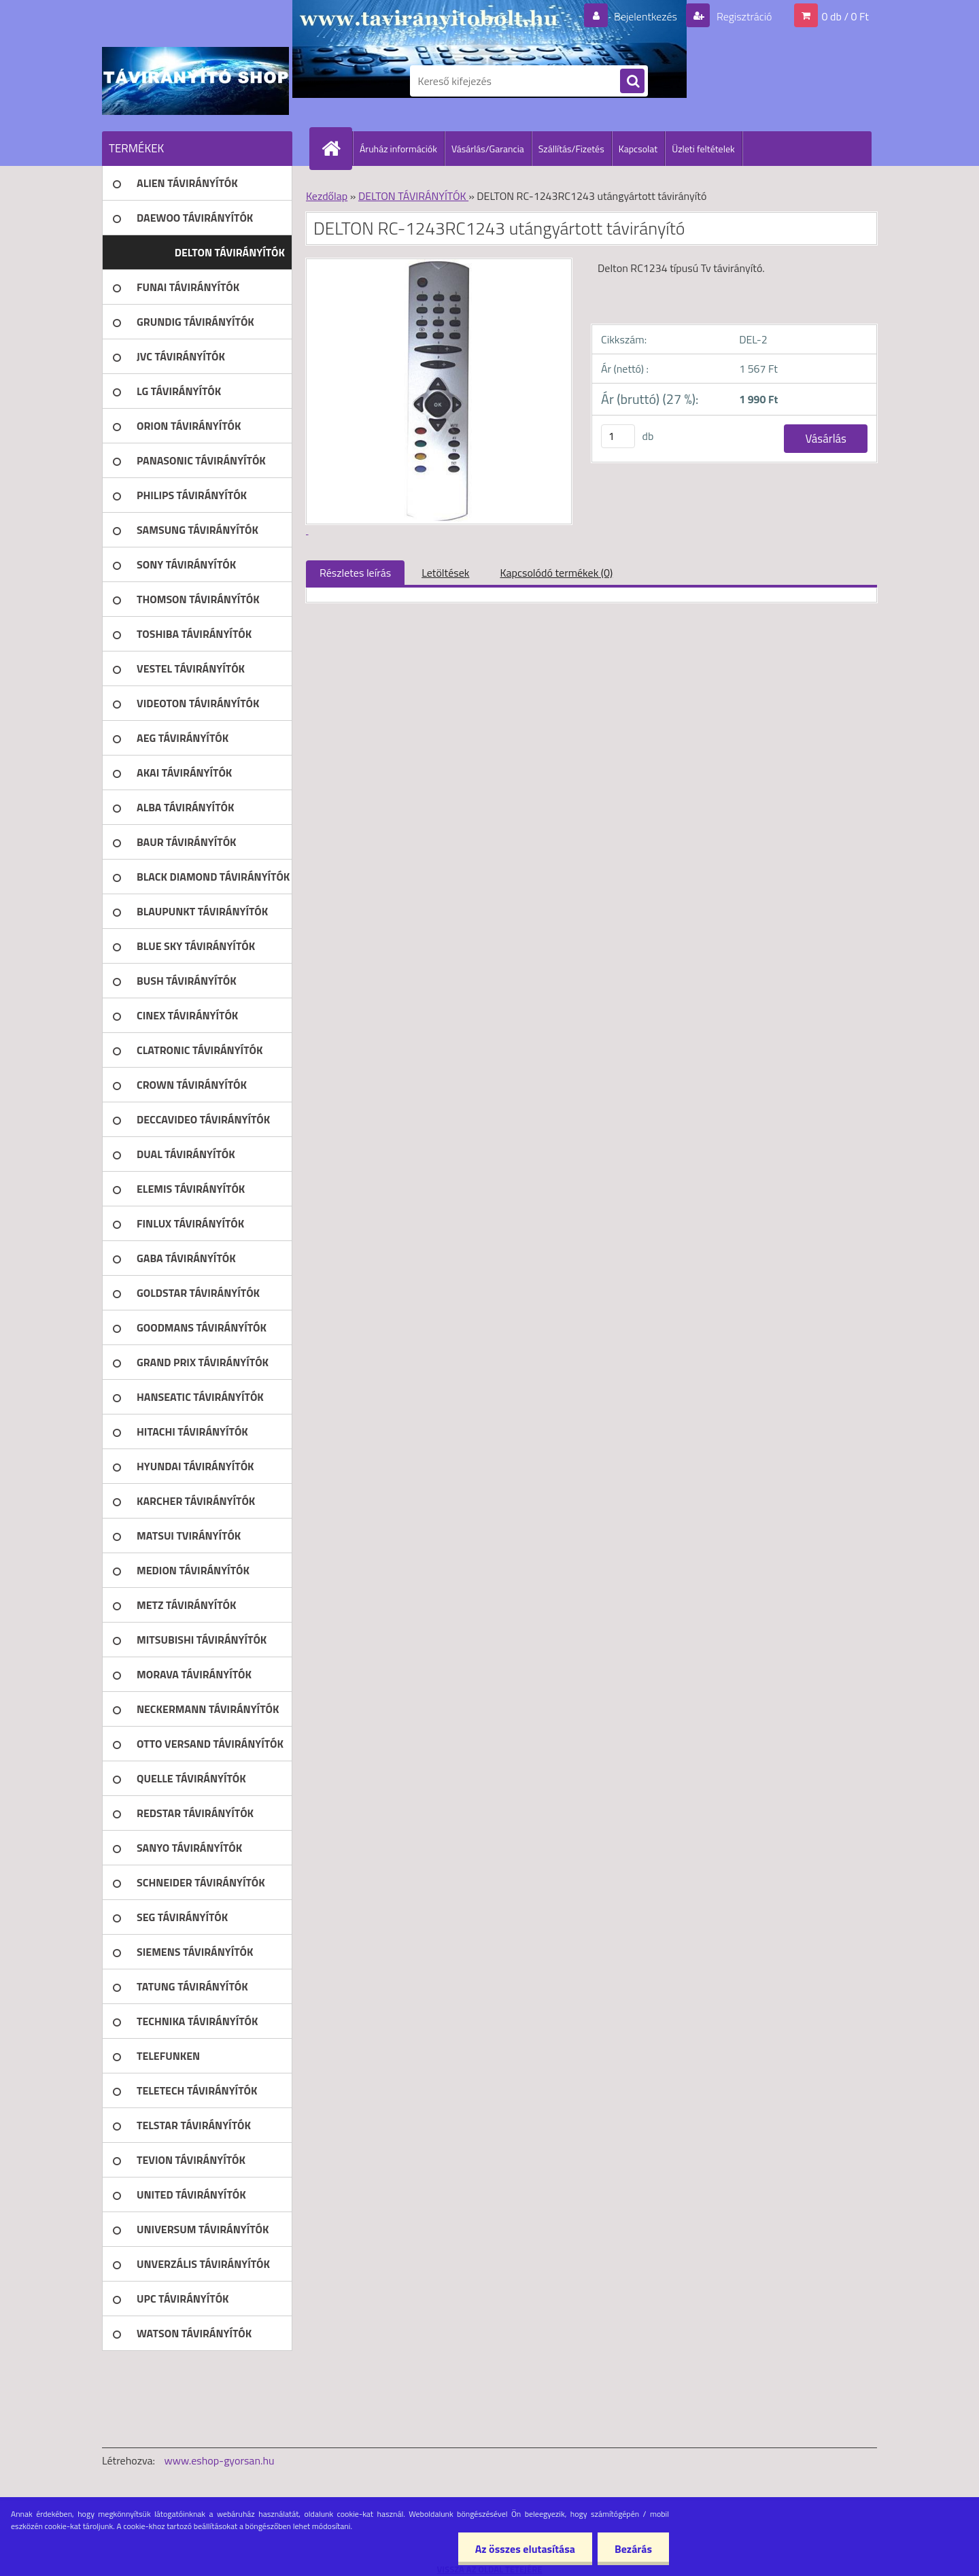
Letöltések (445, 572)
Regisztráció (743, 16)
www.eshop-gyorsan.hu (220, 2460)
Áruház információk (398, 148)
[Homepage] (336, 148)
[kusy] (618, 436)
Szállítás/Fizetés (571, 148)
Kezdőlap (326, 196)
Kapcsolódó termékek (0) (556, 572)
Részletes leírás (355, 572)
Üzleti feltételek (703, 148)
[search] (632, 82)
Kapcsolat (638, 148)
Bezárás (633, 2549)
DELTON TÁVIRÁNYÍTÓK (413, 196)
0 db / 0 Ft (845, 16)
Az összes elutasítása (525, 2549)
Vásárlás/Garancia (487, 148)
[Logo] (195, 81)
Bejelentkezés (645, 16)
